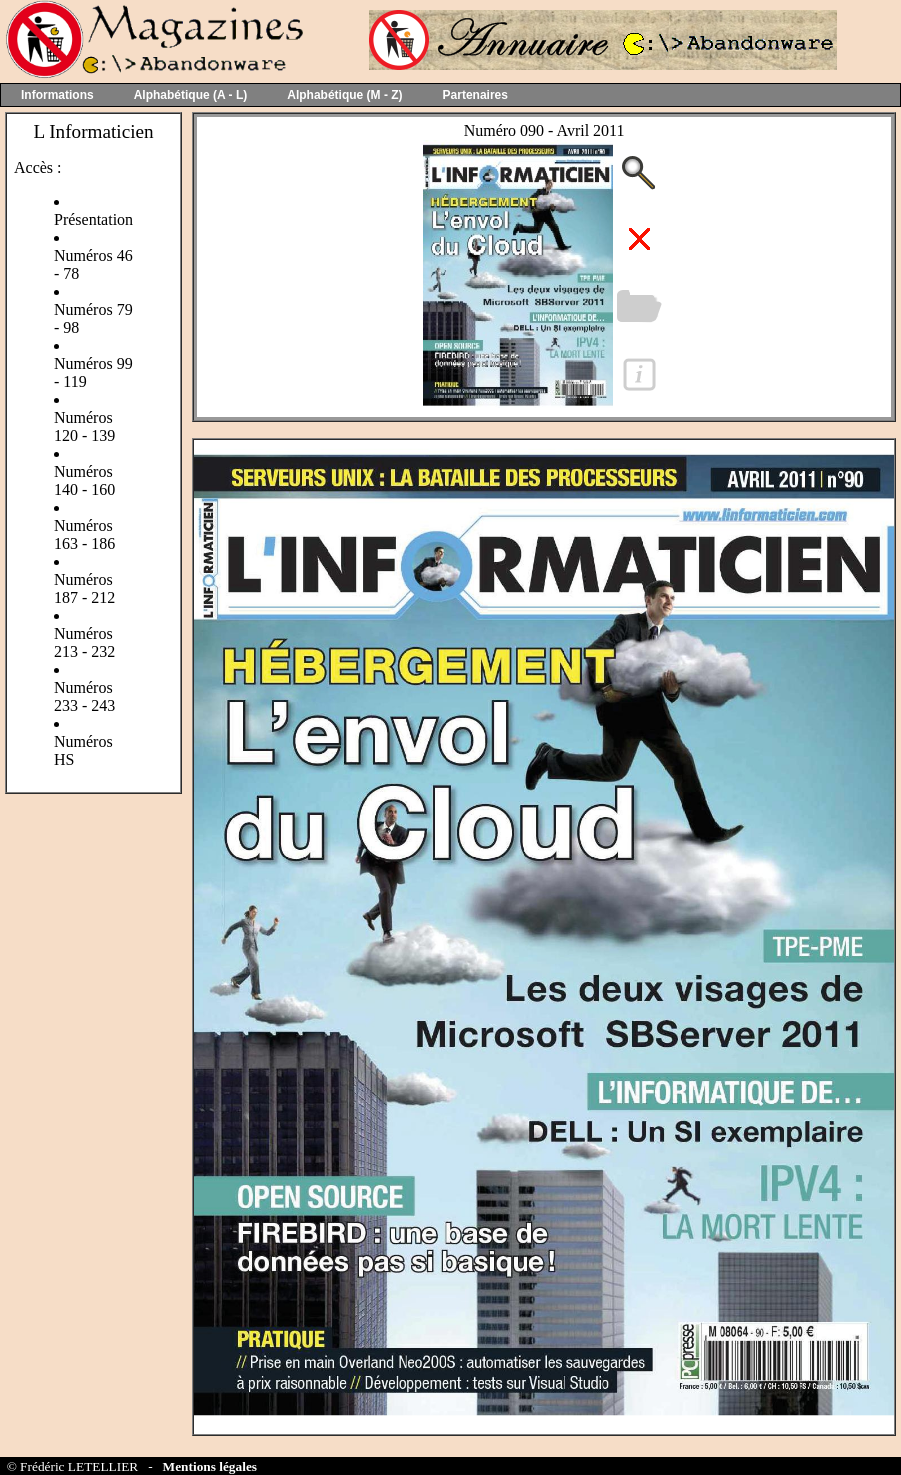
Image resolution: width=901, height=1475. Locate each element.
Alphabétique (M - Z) (344, 95)
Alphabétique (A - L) (191, 95)
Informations (57, 95)
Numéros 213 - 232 (84, 642)
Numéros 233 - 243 (84, 696)
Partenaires (475, 95)
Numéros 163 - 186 (84, 534)
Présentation (93, 219)
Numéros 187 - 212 (84, 588)
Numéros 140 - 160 (84, 480)
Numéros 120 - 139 (84, 426)
